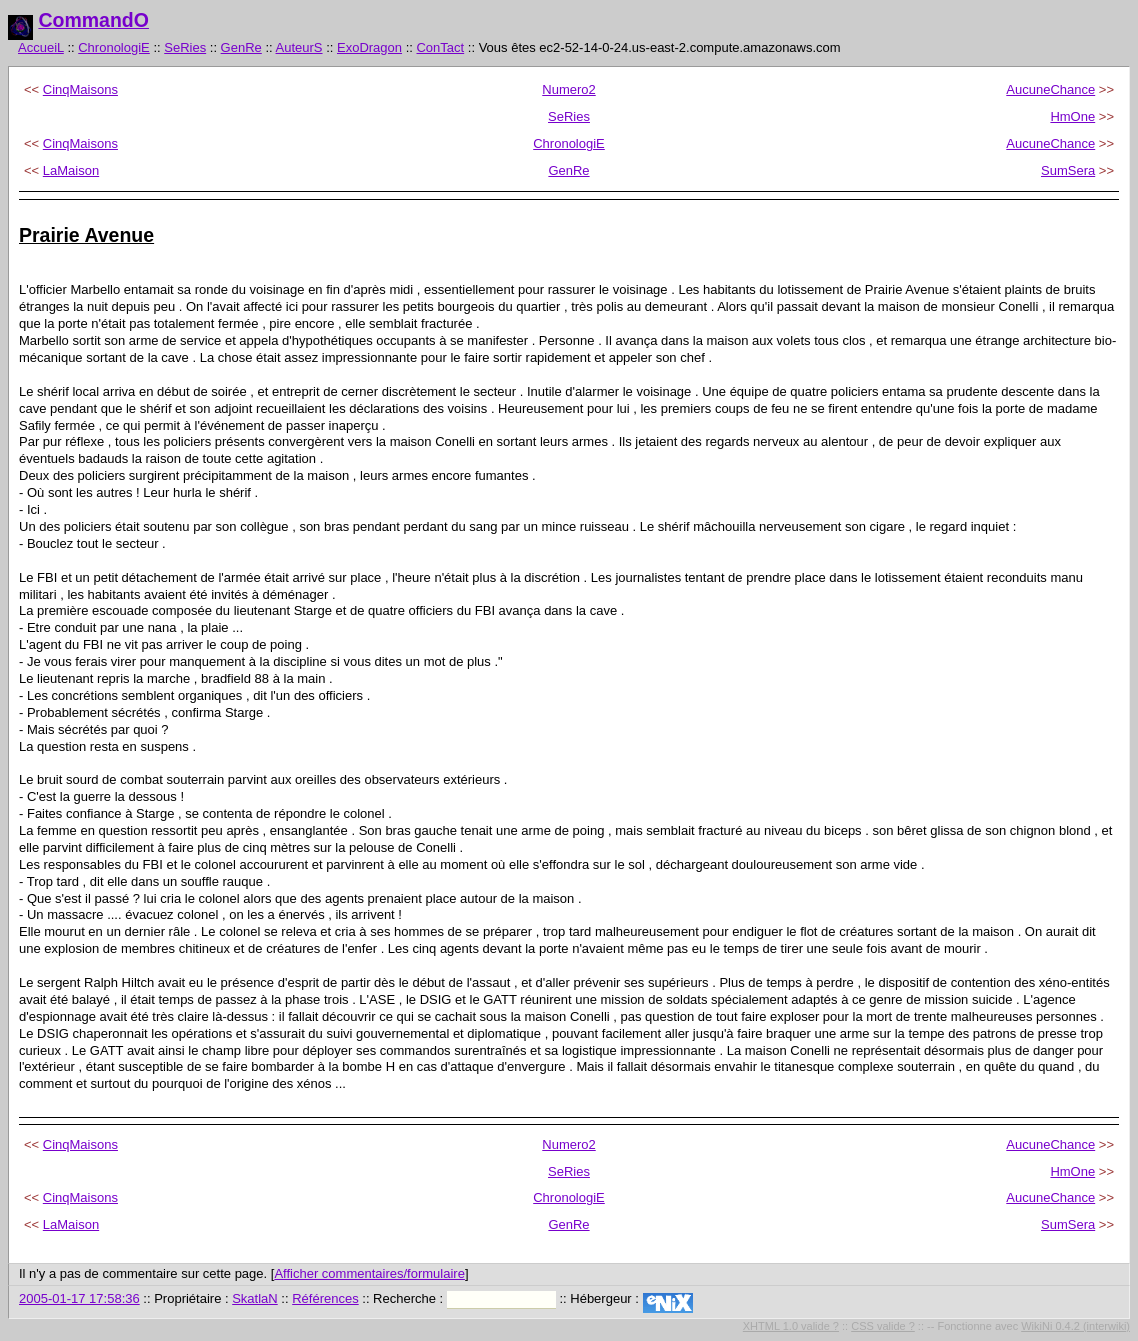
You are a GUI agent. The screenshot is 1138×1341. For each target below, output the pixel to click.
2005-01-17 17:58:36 (79, 1298)
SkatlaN (255, 1298)
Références (325, 1298)
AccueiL (41, 47)
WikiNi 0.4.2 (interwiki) (1075, 1326)
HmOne (1072, 116)
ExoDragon (369, 47)
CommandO (93, 20)
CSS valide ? (883, 1326)
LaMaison (71, 170)
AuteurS (299, 47)
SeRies (185, 47)
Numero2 (568, 89)
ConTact (440, 47)
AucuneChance (1050, 89)
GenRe (241, 47)
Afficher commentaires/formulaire (369, 1273)
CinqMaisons (80, 89)
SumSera (1068, 170)
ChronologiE (114, 47)
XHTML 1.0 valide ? (791, 1326)
